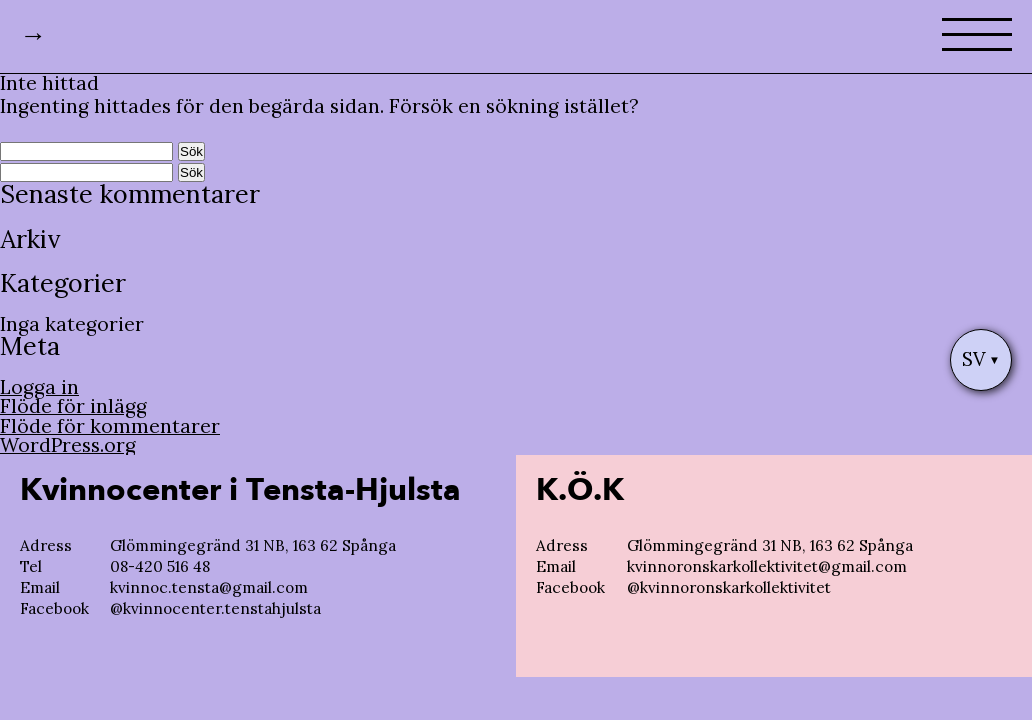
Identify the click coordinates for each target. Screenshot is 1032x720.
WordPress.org (68, 445)
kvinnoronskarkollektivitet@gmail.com (767, 566)
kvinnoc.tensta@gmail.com (209, 587)
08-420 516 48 (160, 566)
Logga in (39, 387)
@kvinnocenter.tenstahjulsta (215, 608)
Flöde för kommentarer (110, 426)
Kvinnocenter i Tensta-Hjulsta (240, 490)
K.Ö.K (580, 490)
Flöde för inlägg (73, 406)
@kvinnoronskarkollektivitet (729, 587)
